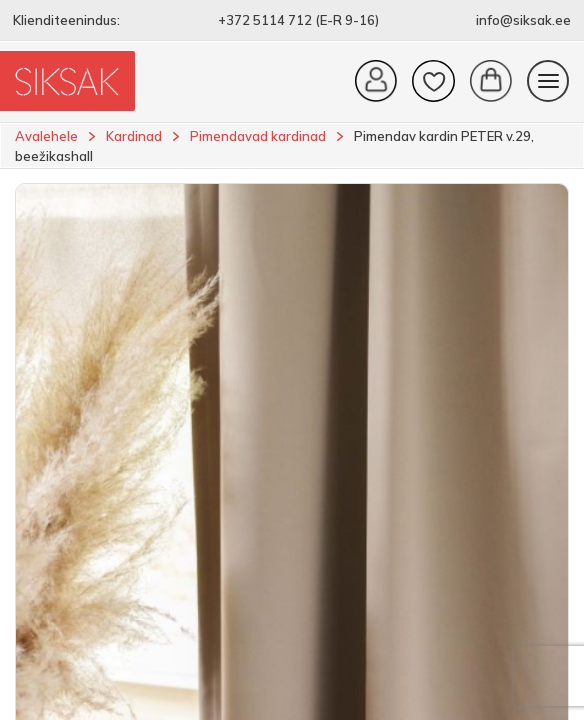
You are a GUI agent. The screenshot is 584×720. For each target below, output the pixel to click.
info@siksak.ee (523, 20)
